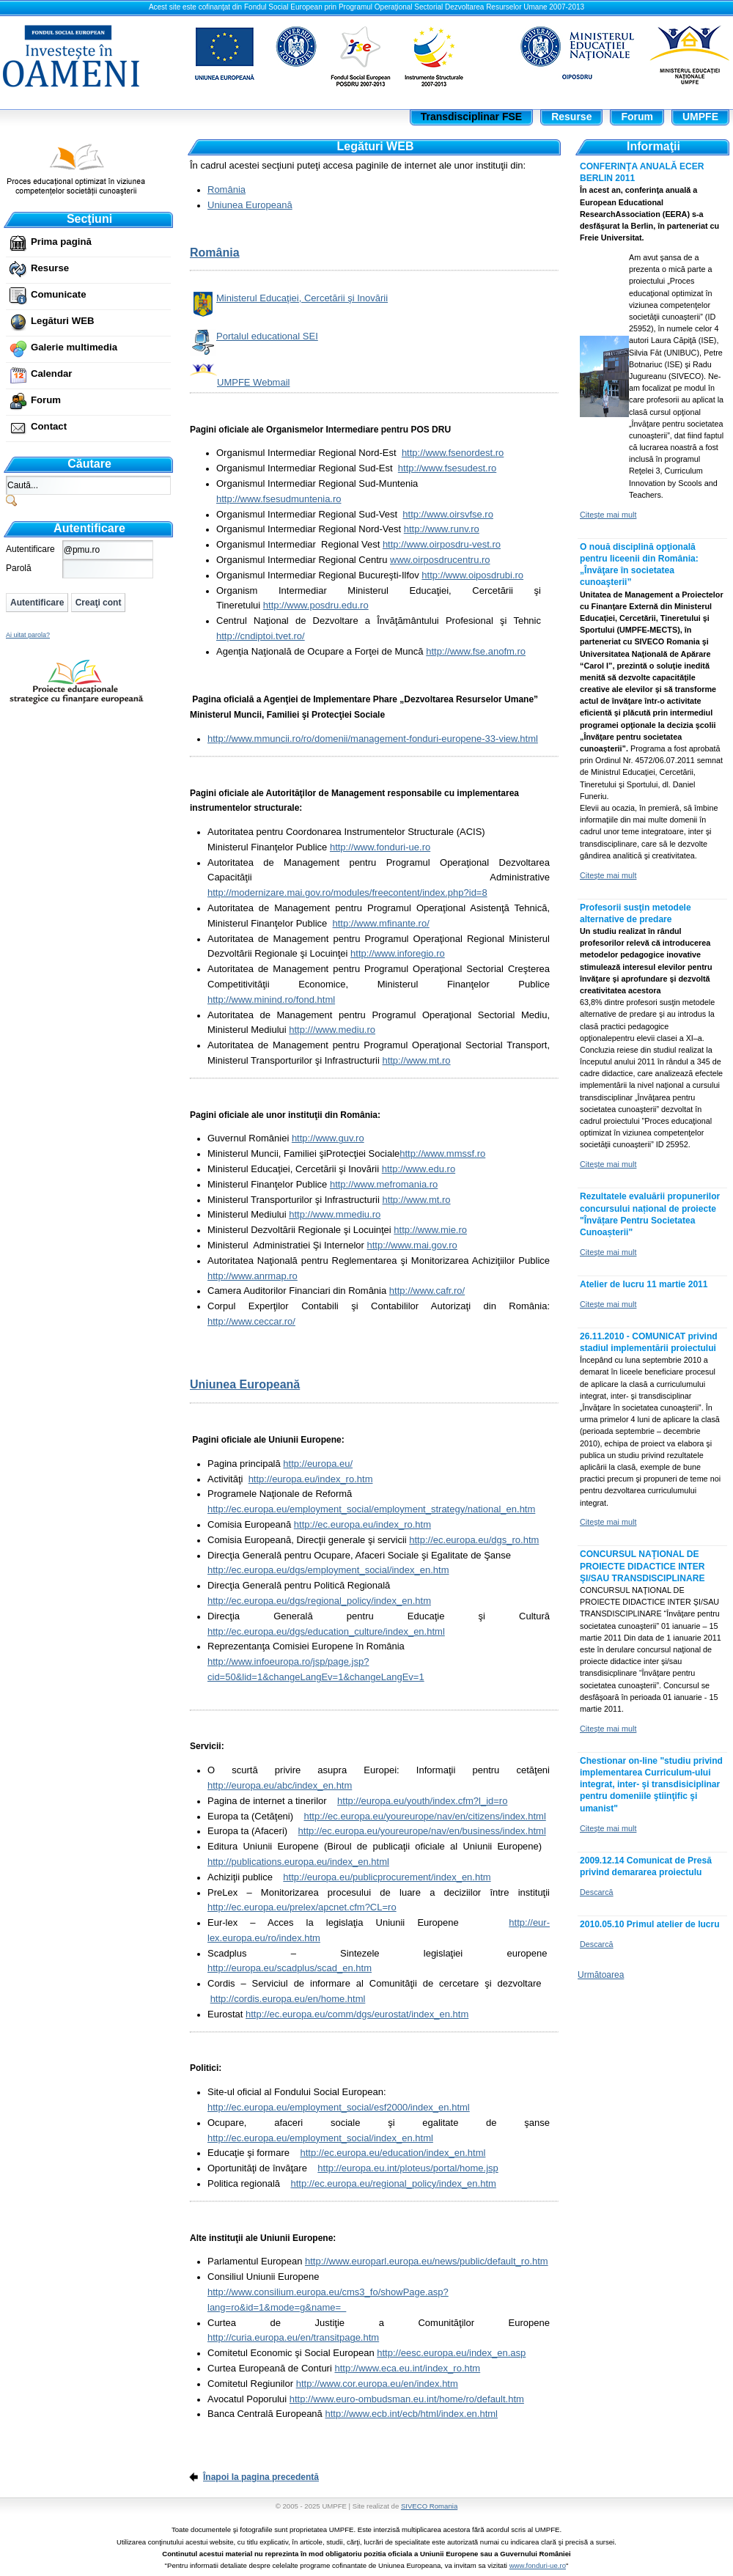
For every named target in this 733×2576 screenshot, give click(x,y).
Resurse (50, 267)
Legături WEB (62, 320)
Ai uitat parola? (28, 635)
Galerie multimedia (74, 347)
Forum (46, 399)
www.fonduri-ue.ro (537, 2565)
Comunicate (58, 294)
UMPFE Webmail (253, 382)
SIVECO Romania (429, 2506)
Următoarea (601, 1975)
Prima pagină (61, 241)
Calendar (51, 373)
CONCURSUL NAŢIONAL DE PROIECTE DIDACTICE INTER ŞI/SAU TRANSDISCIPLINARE (642, 1566)
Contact (49, 426)
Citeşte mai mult (608, 514)
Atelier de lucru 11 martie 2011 (644, 1284)
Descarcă (597, 1892)
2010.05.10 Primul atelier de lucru (650, 1924)
